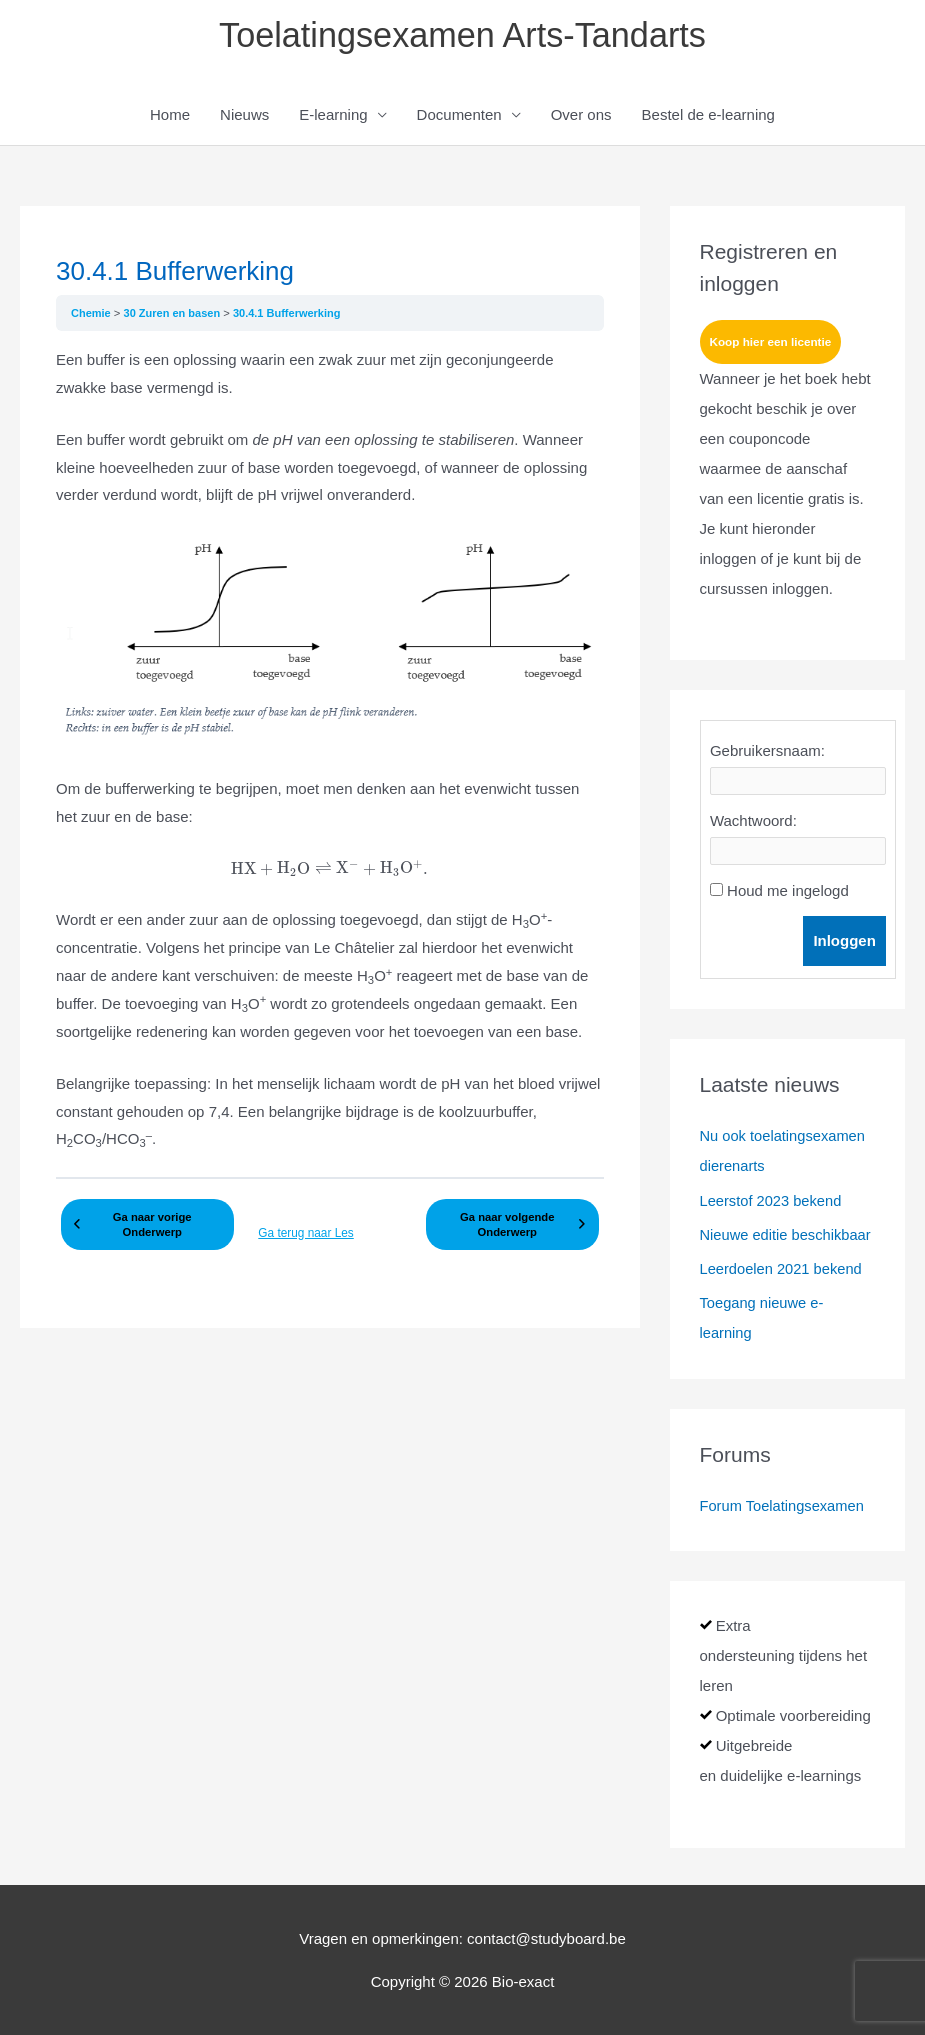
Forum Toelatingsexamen (784, 1505)
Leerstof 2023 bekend (772, 1201)
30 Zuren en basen (175, 314)
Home (170, 116)
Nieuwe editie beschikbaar (787, 1235)
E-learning (333, 116)
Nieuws (244, 116)
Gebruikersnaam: (767, 753)
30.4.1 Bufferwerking (291, 314)
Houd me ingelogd (788, 893)
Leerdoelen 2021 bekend (783, 1269)
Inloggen (847, 943)
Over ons (581, 116)
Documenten (459, 116)
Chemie (93, 314)
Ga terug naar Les (303, 1235)
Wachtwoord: (753, 823)
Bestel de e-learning (708, 116)
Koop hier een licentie (772, 344)
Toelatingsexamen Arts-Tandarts (462, 35)
